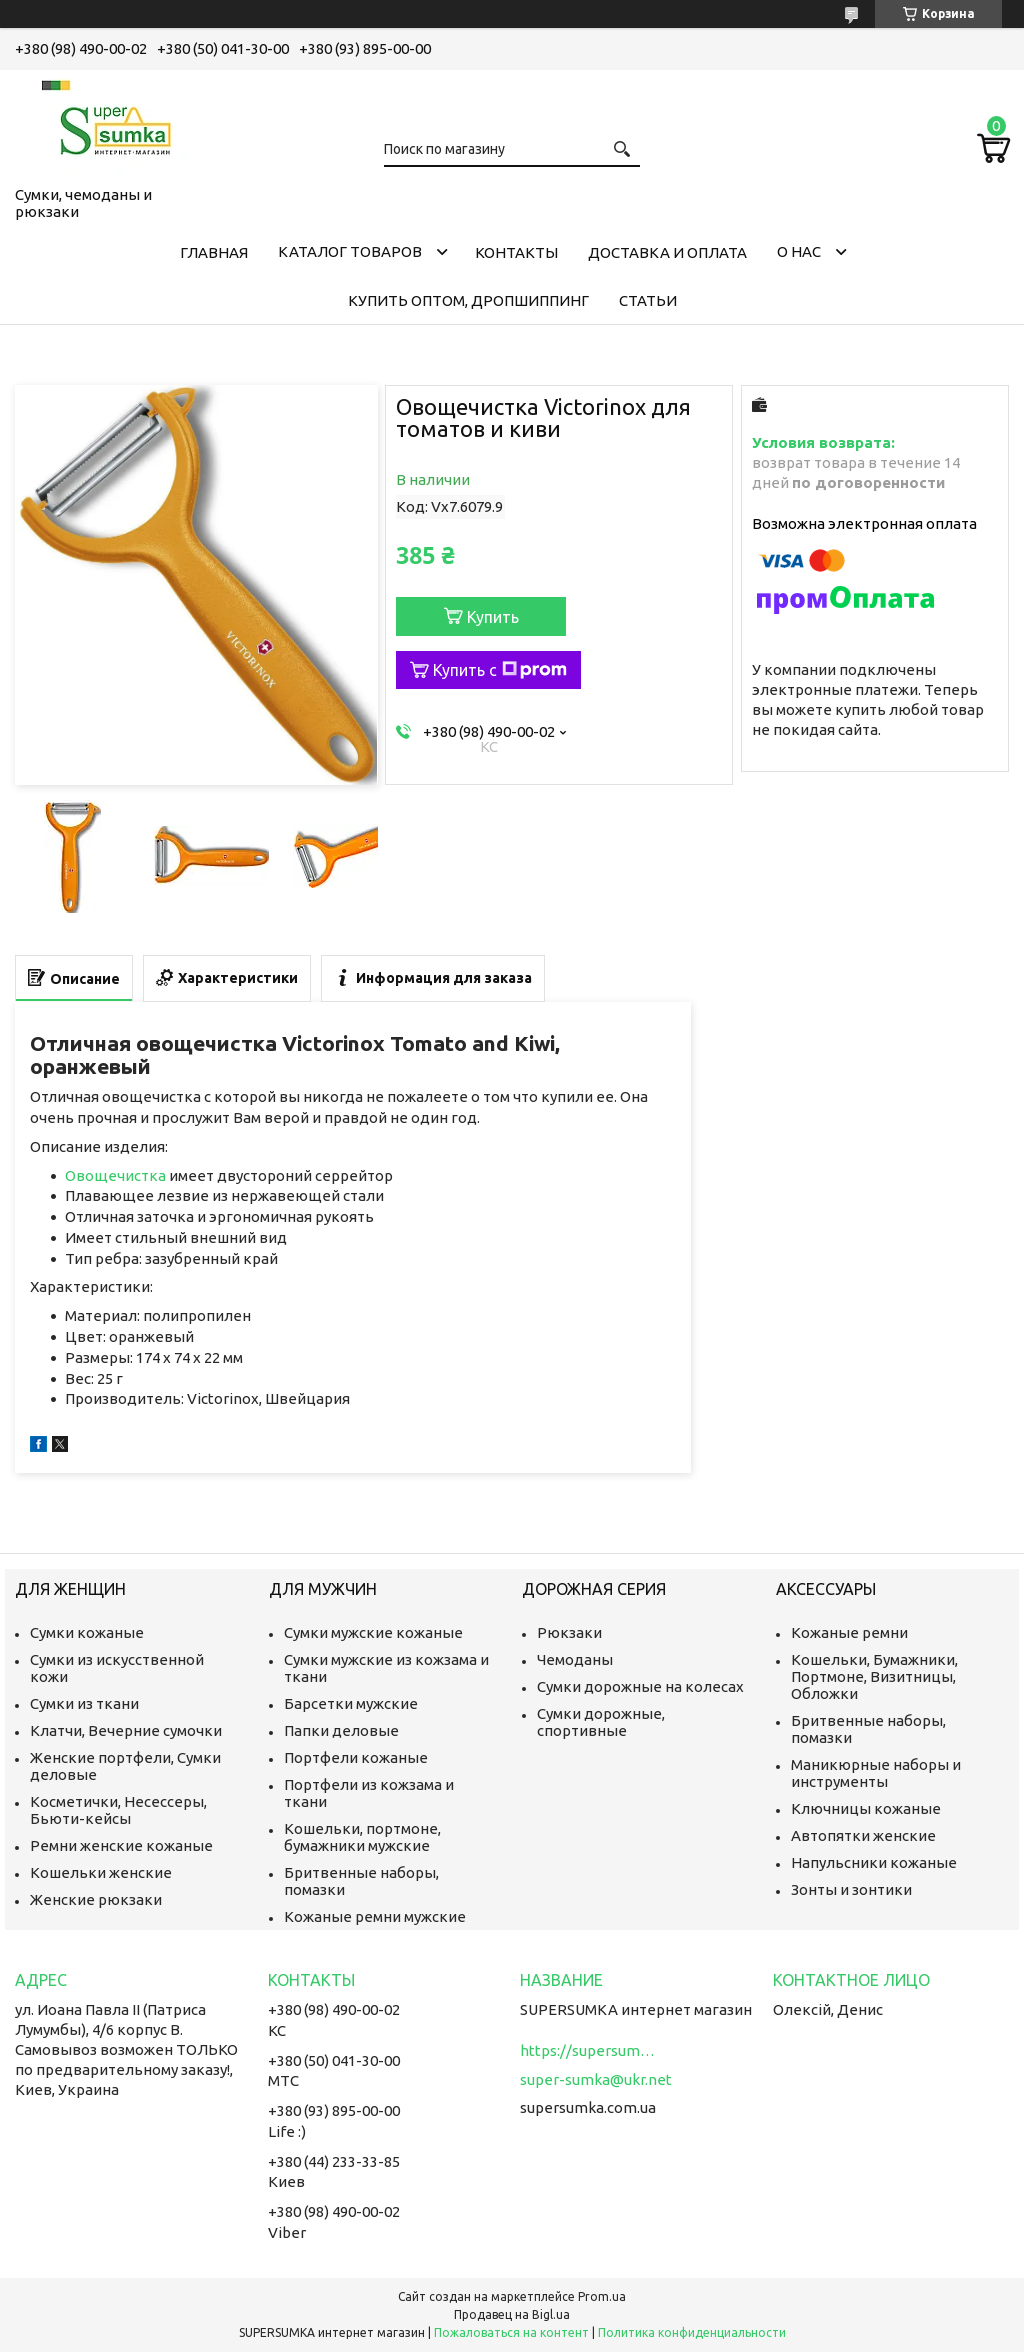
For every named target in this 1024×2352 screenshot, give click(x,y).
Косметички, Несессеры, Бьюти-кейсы (118, 1810)
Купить (493, 617)
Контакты (516, 252)
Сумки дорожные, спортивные (601, 1722)
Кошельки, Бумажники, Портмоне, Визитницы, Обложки (874, 1676)
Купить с (500, 670)
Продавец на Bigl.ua (512, 2314)
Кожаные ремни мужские (375, 1916)
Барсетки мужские (351, 1703)
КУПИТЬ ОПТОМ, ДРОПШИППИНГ (468, 300)
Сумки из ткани (84, 1703)
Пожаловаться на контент (511, 2332)
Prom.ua (602, 2296)
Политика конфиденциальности (692, 2332)
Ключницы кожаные (866, 1808)
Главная (214, 252)
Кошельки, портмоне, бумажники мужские (362, 1837)
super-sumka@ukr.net (596, 2079)
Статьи (648, 300)
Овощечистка (115, 1175)
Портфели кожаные (356, 1757)
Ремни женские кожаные (121, 1845)
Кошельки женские (101, 1872)
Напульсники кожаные (874, 1862)
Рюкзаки (569, 1632)
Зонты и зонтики (851, 1889)
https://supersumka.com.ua (590, 2050)
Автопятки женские (863, 1835)
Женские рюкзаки (96, 1899)
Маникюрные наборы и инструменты (876, 1773)
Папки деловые (341, 1730)
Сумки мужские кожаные (373, 1632)
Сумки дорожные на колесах (640, 1686)
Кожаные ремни (849, 1632)
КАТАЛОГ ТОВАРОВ (350, 251)
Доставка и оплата (667, 252)
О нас (799, 251)
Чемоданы (575, 1659)
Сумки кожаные (87, 1632)
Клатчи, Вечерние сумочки (126, 1730)
